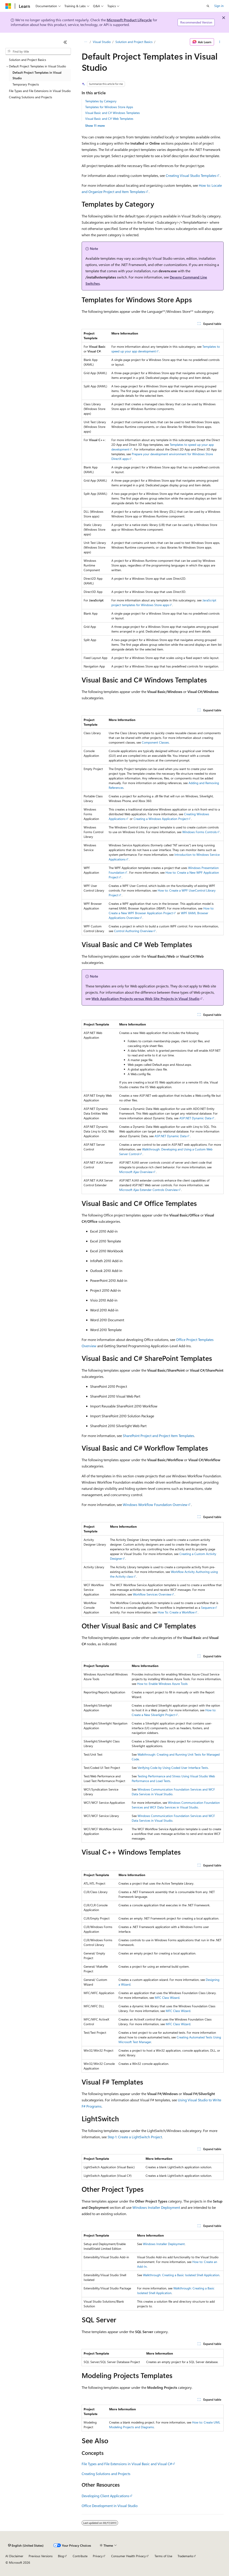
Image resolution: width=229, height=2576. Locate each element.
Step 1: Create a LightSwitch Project (135, 2136)
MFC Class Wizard (167, 1997)
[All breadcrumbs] (85, 41)
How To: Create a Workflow (176, 1612)
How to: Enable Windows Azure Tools (162, 1684)
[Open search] (208, 6)
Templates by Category (101, 101)
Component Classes (155, 742)
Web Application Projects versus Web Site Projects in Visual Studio (145, 998)
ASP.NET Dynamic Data (195, 1118)
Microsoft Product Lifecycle (129, 19)
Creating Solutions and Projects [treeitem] (30, 97)
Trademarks (185, 2556)
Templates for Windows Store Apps (109, 107)
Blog (61, 2556)
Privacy (98, 2556)
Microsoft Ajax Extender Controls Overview (148, 1190)
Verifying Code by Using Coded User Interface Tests (173, 1767)
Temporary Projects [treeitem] (26, 84)
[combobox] (38, 51)
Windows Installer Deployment (156, 2207)
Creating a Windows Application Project (161, 819)
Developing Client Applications (105, 2495)
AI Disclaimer (14, 2556)
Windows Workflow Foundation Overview (155, 1504)
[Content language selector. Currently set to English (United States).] (25, 2545)
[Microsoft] (8, 6)
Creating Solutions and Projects (106, 2473)
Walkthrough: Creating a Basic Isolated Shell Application (181, 2275)
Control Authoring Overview (133, 931)
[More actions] (220, 41)
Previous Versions (41, 2556)
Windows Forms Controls (199, 832)
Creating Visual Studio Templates (191, 175)
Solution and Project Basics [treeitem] (27, 60)
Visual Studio (102, 42)
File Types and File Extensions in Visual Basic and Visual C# (127, 2463)
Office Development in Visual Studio (110, 2505)
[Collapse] (65, 42)
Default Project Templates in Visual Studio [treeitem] (37, 75)
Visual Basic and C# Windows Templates (112, 113)
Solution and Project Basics (134, 42)
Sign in (219, 6)
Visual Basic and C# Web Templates (109, 118)
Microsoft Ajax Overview (136, 1172)
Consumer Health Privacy (128, 2556)
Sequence (207, 1607)
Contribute (80, 2556)
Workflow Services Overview (152, 1594)
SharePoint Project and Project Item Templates (158, 1435)
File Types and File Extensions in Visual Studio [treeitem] (40, 91)
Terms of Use (163, 2556)
